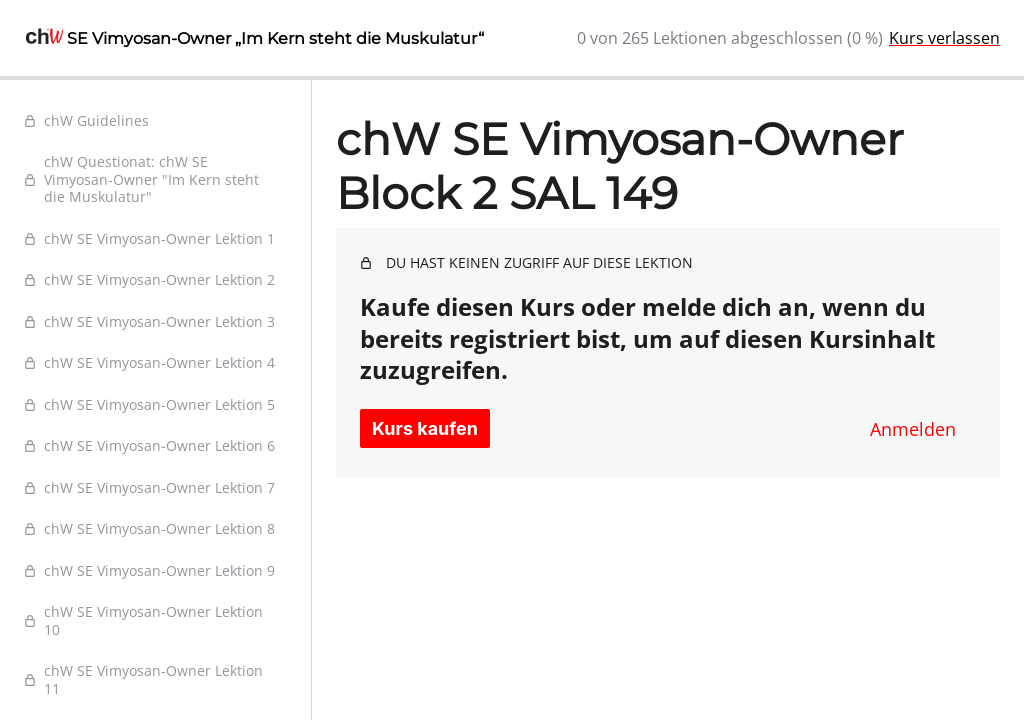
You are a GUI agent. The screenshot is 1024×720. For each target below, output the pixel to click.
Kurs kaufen (425, 428)
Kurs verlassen (944, 38)
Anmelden (913, 429)
